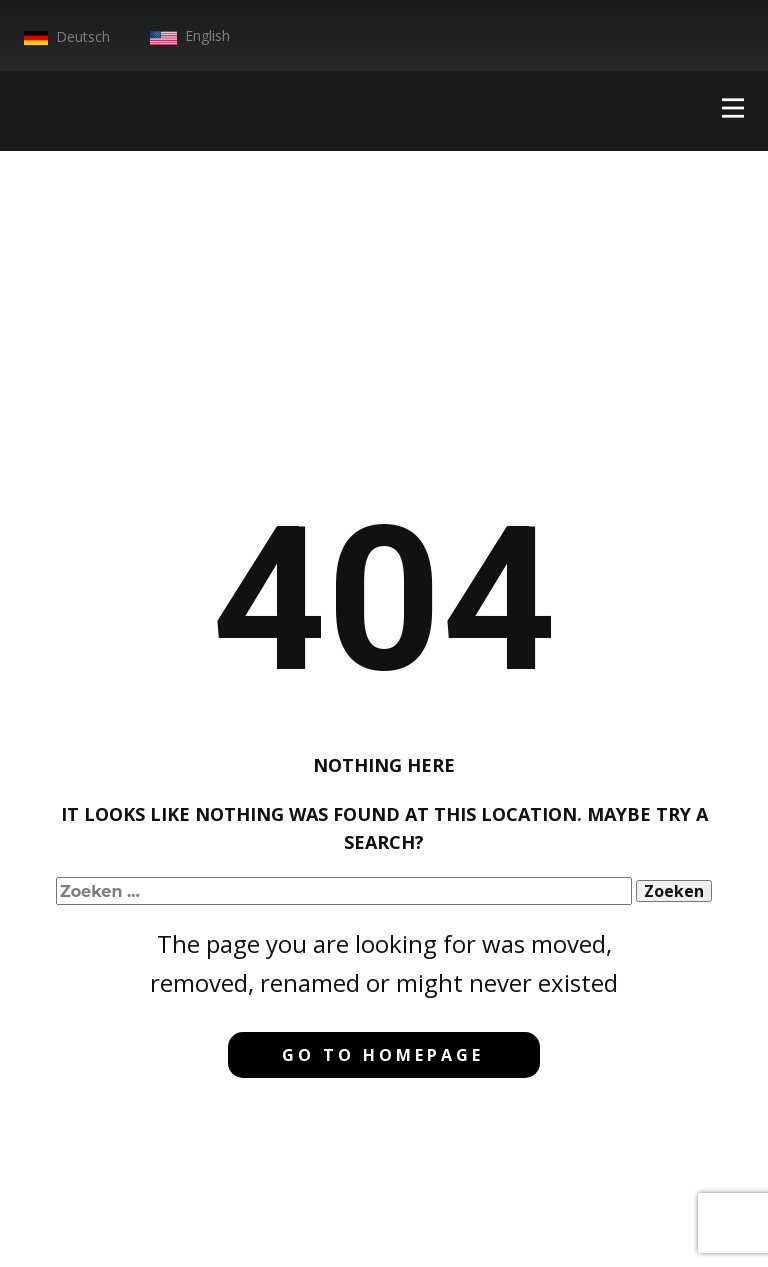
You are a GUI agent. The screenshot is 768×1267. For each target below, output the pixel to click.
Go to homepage (383, 1055)
